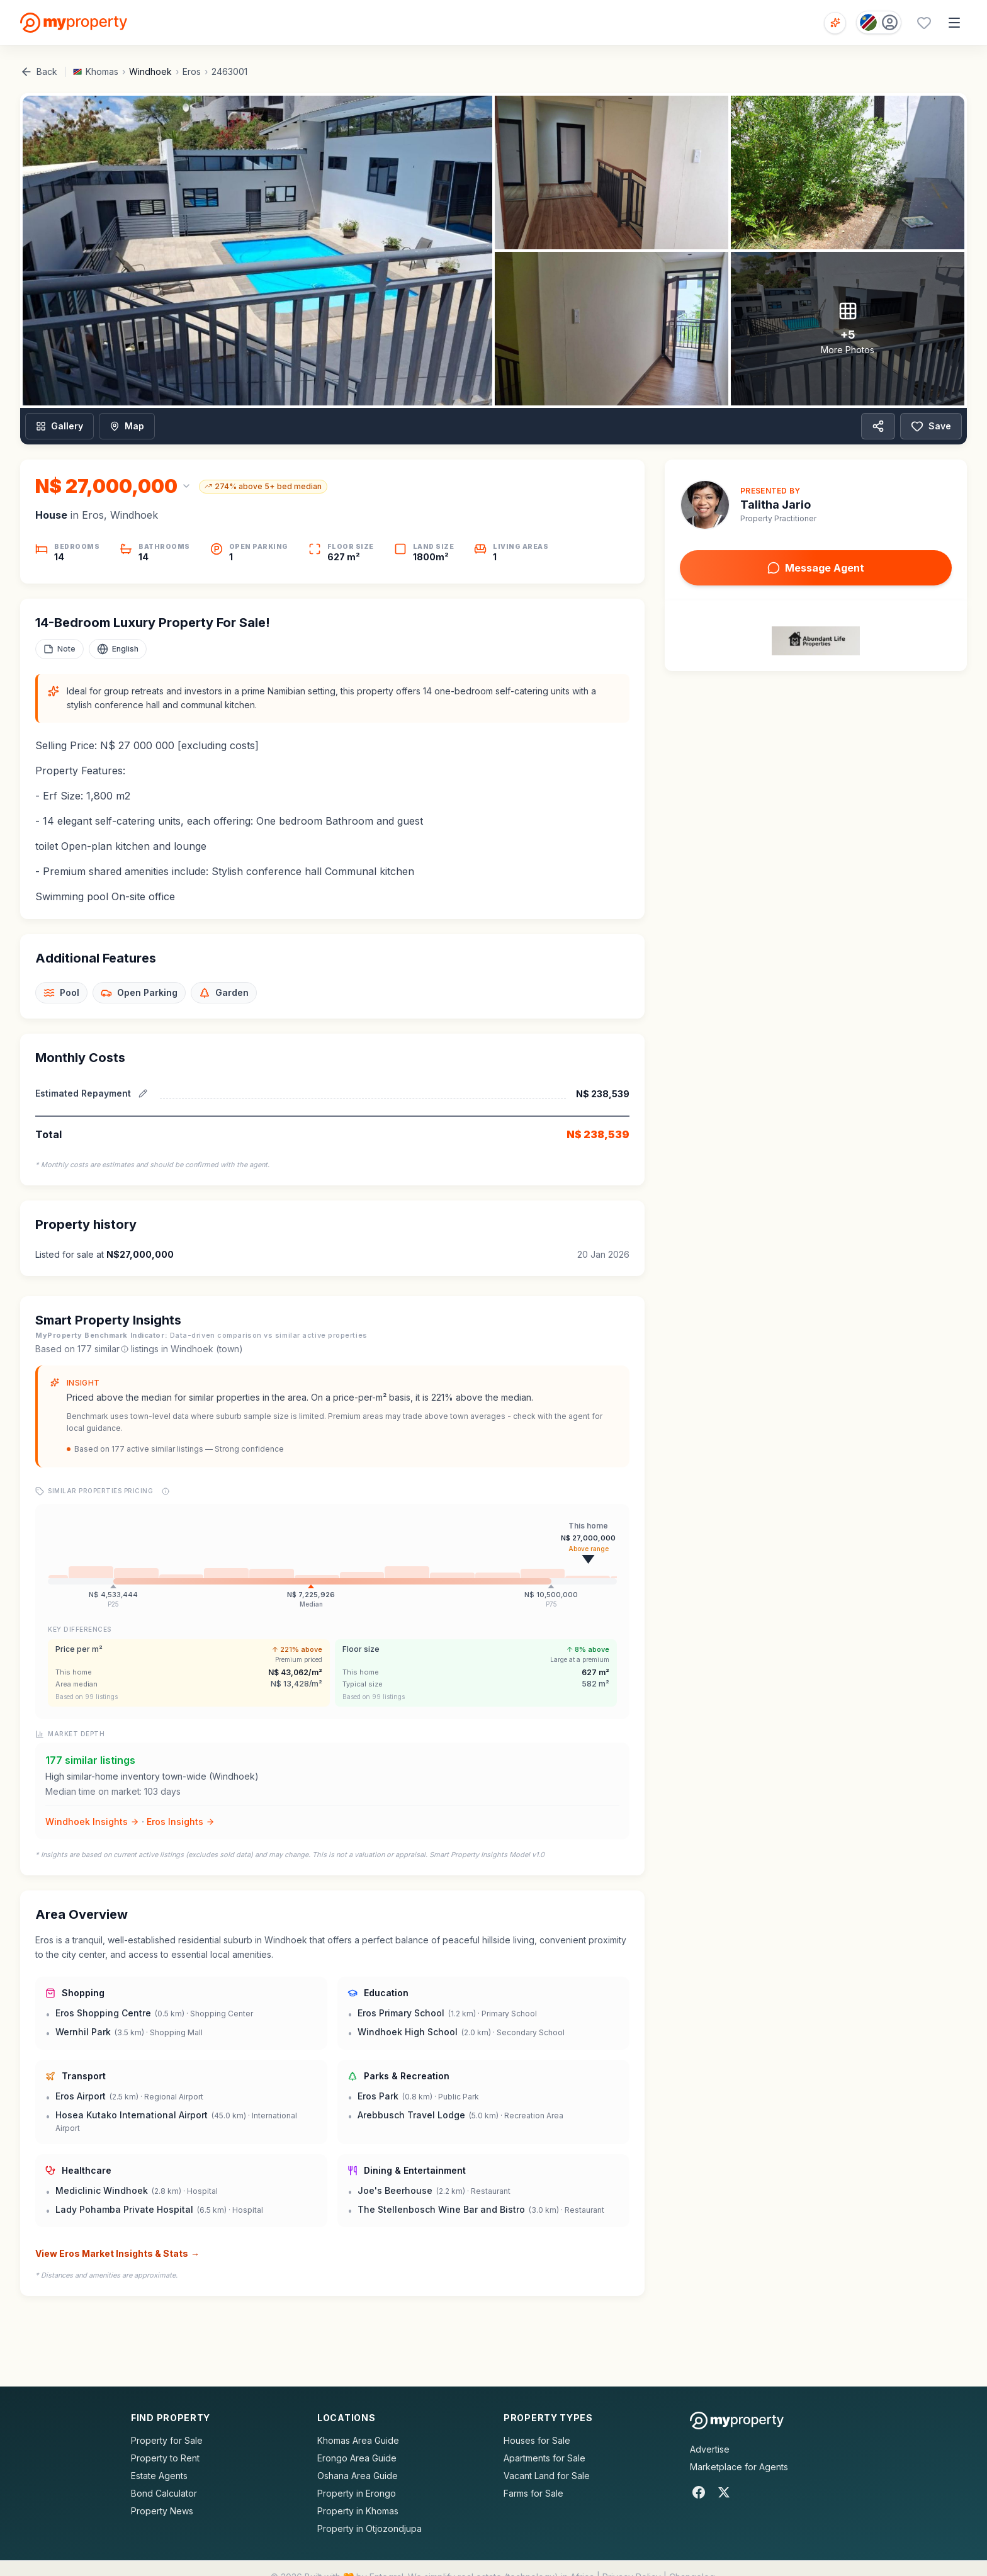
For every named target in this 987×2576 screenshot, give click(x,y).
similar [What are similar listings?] (111, 1348)
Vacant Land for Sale (547, 2475)
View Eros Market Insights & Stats (117, 2253)
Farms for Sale (533, 2493)
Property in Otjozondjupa (369, 2528)
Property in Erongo (356, 2493)
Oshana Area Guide (357, 2475)
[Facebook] (699, 2492)
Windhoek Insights (92, 1821)
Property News (162, 2510)
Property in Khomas (357, 2510)
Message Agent (815, 568)
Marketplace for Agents (739, 2466)
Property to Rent (165, 2458)
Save (931, 426)
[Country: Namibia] (878, 22)
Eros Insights (181, 1821)
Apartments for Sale (544, 2458)
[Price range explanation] (165, 1491)
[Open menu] (954, 22)
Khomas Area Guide (358, 2440)
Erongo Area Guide (357, 2458)
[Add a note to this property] (59, 649)
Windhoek (150, 71)
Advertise (710, 2449)
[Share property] (878, 426)
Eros (192, 71)
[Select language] (118, 649)
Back (38, 71)
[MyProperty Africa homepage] (737, 2420)
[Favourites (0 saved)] (924, 22)
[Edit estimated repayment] (143, 1093)
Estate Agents (159, 2475)
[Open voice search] (835, 23)
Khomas (102, 71)
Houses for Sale (537, 2440)
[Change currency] (113, 486)
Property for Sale (167, 2440)
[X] (724, 2492)
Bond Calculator (164, 2493)
